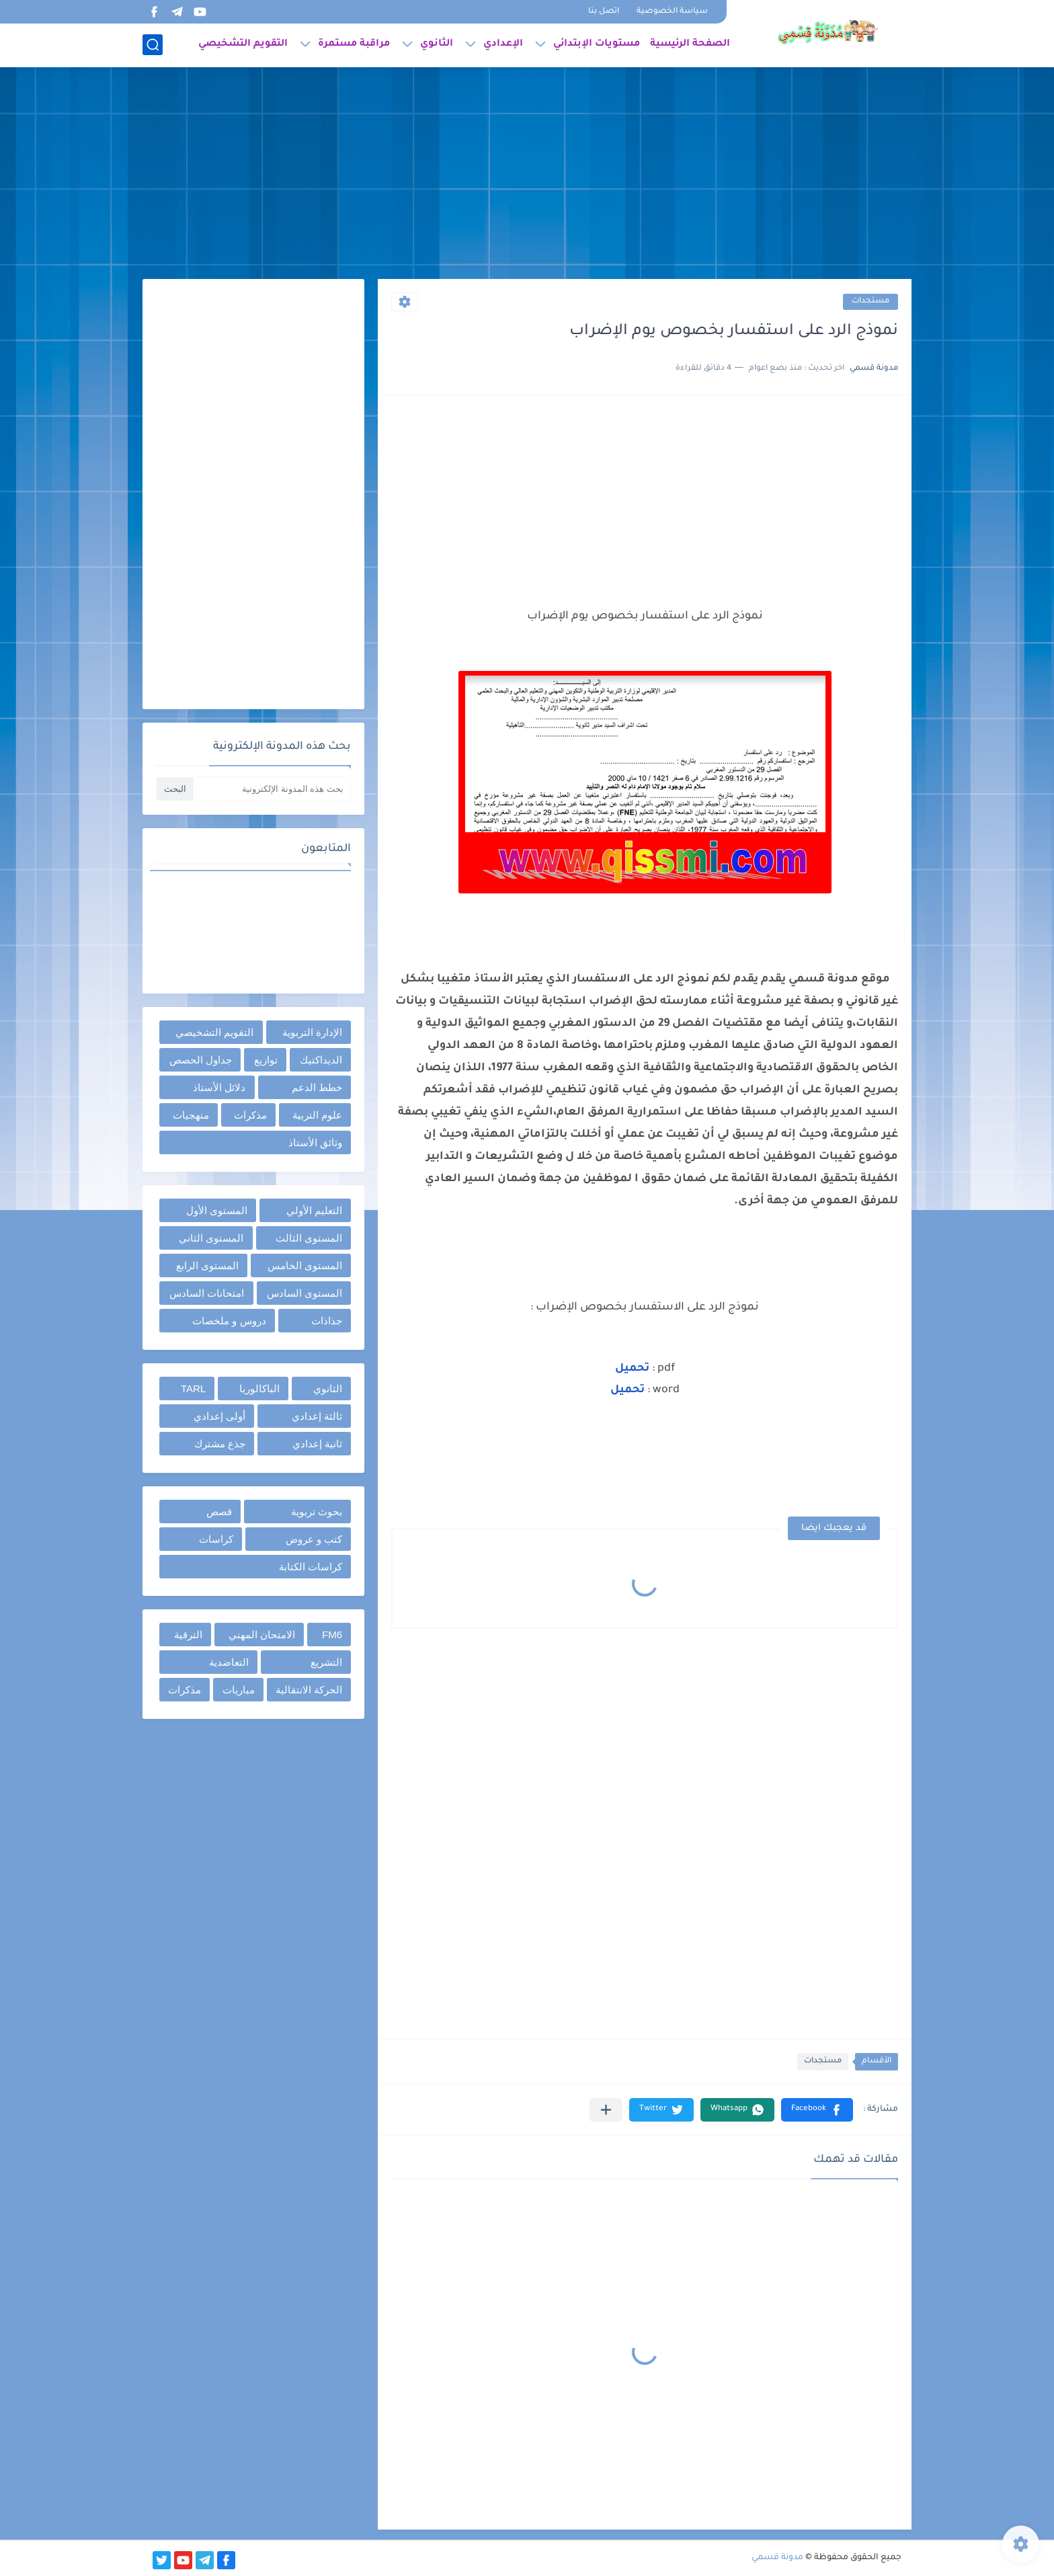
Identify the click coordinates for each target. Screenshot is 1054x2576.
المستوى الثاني (211, 1238)
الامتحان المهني (262, 1634)
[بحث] (153, 44)
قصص (219, 1511)
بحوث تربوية (316, 1511)
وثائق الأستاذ (315, 1142)
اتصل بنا (603, 11)
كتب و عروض (314, 1539)
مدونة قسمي (777, 2558)
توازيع (266, 1059)
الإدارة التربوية (312, 1032)
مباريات (238, 1689)
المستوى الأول (216, 1210)
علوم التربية (317, 1115)
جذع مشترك (219, 1443)
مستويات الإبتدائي (596, 44)
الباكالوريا (259, 1388)
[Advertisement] (527, 175)
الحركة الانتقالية (309, 1689)
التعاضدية (229, 1662)
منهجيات (191, 1115)
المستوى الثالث (309, 1238)
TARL (193, 1388)
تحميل (628, 1390)
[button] (817, 2110)
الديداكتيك (321, 1059)
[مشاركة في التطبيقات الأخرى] (606, 2110)
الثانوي (436, 44)
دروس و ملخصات (229, 1320)
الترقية (188, 1634)
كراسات (216, 1539)
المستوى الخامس (305, 1265)
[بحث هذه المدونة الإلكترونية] (273, 788)
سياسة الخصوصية (672, 11)
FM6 (332, 1634)
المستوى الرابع (207, 1265)
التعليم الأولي (314, 1210)
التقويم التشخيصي (243, 44)
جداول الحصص (200, 1059)
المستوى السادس (304, 1293)
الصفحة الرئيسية (690, 44)
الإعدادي (503, 44)
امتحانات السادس (206, 1293)
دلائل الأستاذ (219, 1087)
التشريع (326, 1662)
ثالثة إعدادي (317, 1416)
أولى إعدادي (219, 1416)
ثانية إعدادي (317, 1443)
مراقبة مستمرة (354, 44)
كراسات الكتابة (310, 1566)
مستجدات (870, 301)
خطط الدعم (317, 1087)
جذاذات (326, 1320)
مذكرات (250, 1115)
